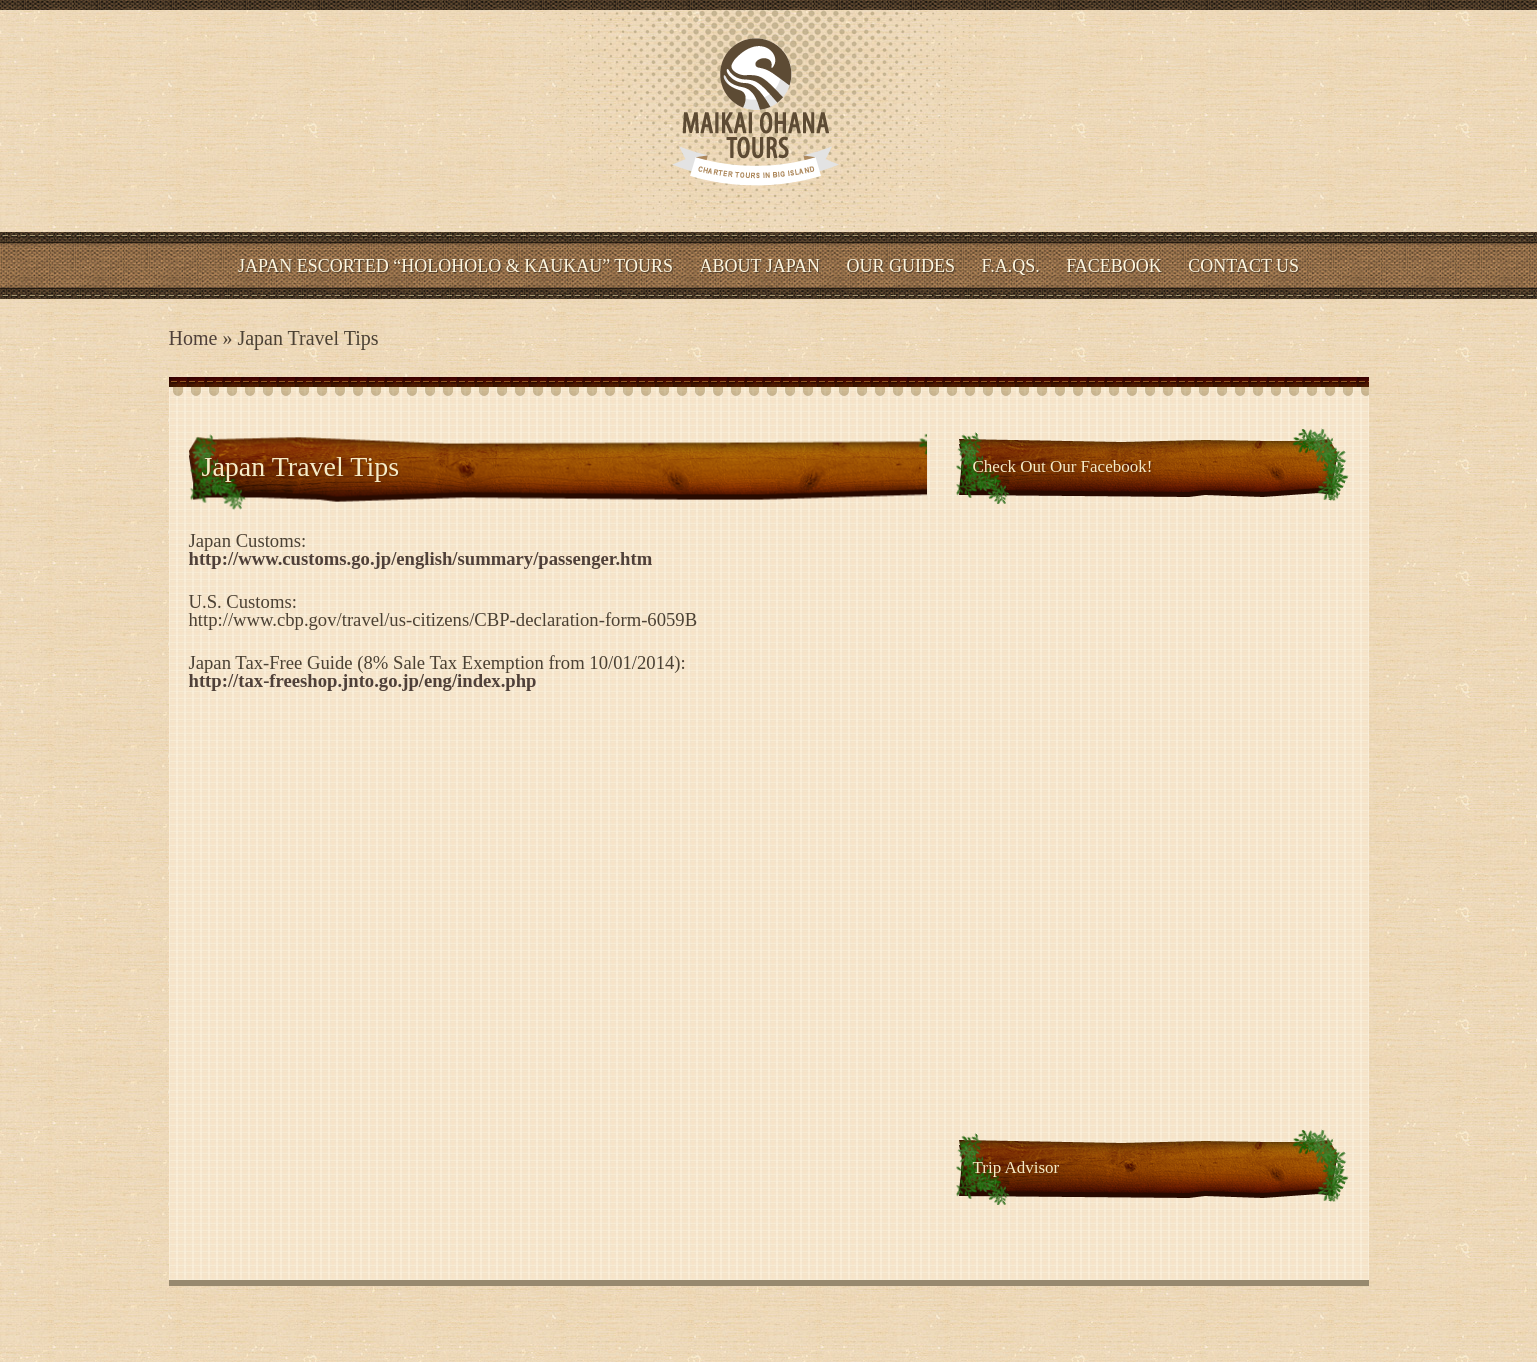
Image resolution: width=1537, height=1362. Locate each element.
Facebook (1114, 266)
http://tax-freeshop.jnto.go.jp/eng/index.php (363, 680)
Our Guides (901, 266)
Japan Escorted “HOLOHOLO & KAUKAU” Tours (455, 266)
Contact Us (1243, 266)
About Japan (760, 266)
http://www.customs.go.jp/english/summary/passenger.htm (421, 558)
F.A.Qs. (1011, 266)
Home (193, 338)
